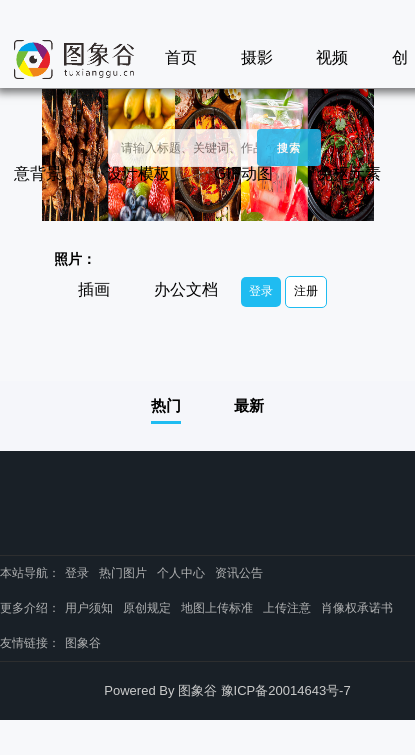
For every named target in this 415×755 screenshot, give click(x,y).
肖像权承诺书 (357, 608)
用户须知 (89, 608)
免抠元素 (349, 173)
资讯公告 (239, 573)
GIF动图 (243, 173)
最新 (249, 405)
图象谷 (83, 643)
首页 (181, 57)
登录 (261, 291)
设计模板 (138, 173)
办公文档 (186, 289)
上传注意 (287, 608)
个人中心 (181, 573)
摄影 (257, 57)
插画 (94, 289)
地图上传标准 (217, 608)
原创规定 (147, 608)
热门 (166, 405)
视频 (332, 57)
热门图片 (123, 573)
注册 (306, 291)
